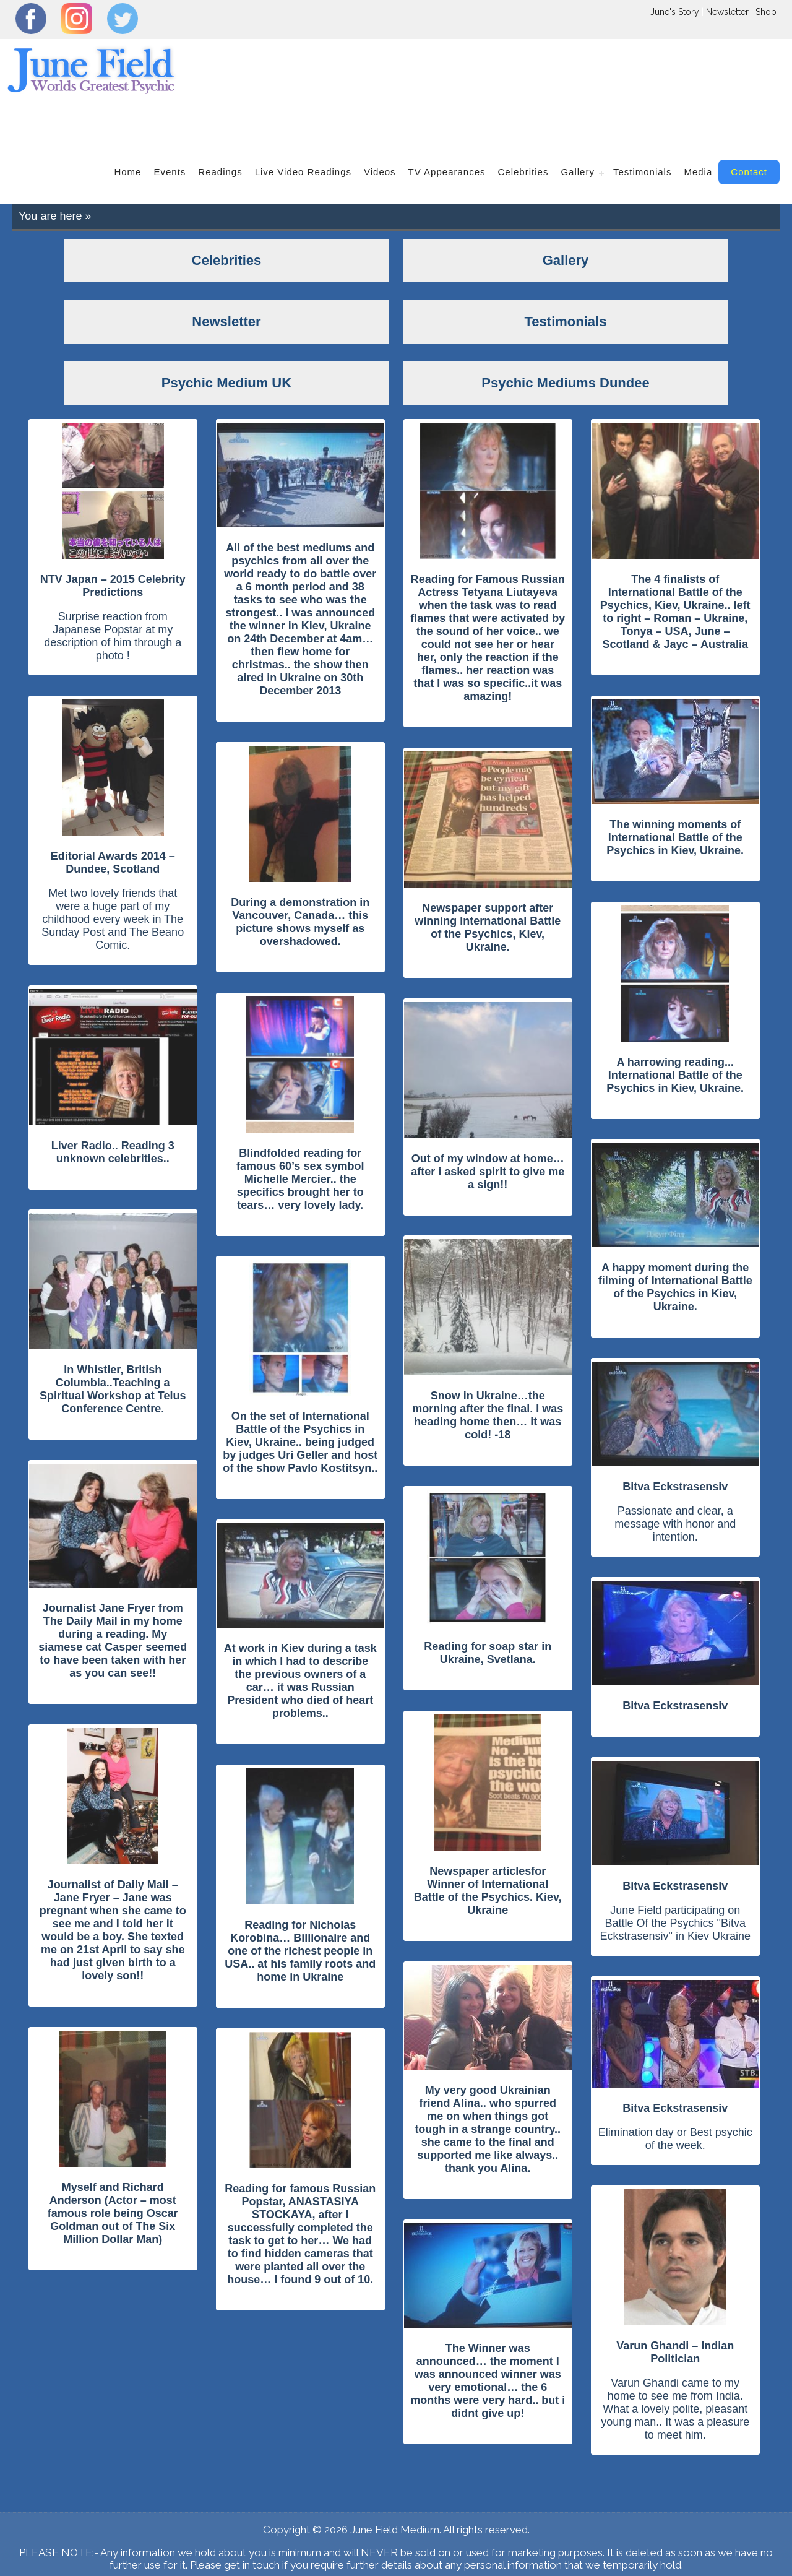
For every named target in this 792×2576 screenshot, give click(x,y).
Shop (766, 12)
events (169, 129)
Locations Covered (396, 2545)
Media (698, 129)
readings (220, 129)
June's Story (674, 12)
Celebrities (523, 129)
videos (380, 129)
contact (749, 129)
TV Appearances (447, 129)
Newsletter (727, 12)
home (127, 129)
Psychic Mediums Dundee (399, 2557)
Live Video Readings (303, 129)
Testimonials (642, 129)
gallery (578, 129)
